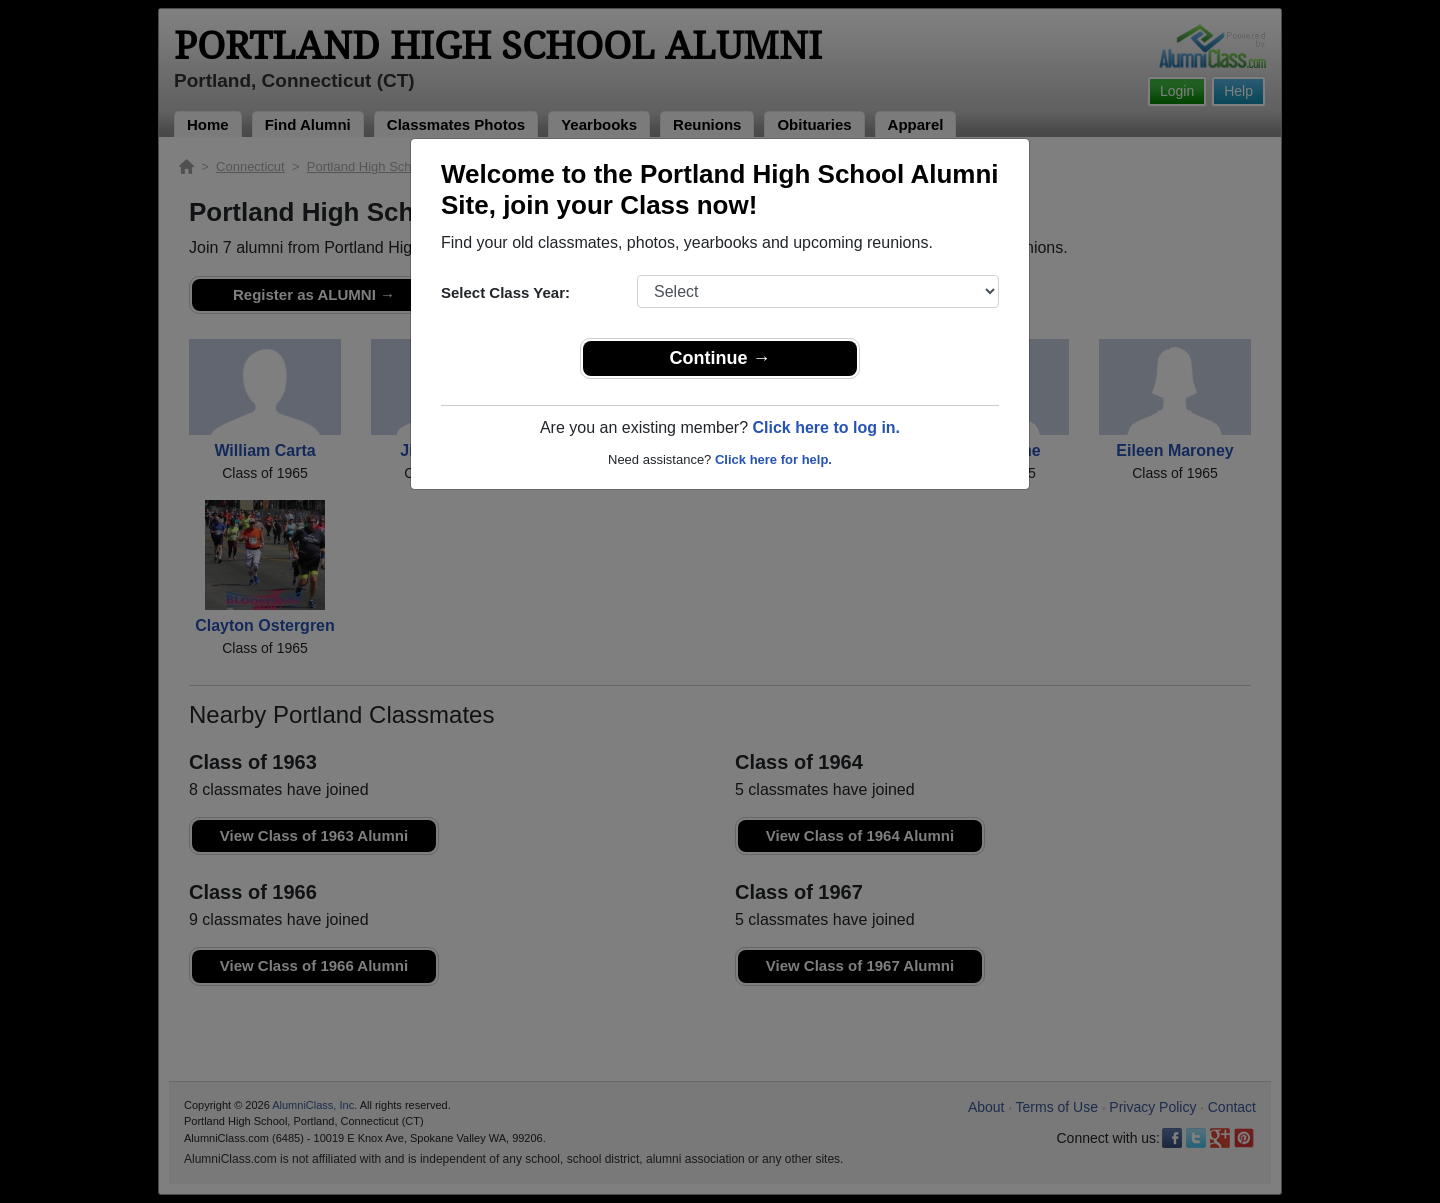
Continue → (720, 358)
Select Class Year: (505, 292)
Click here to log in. (826, 427)
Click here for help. (773, 459)
